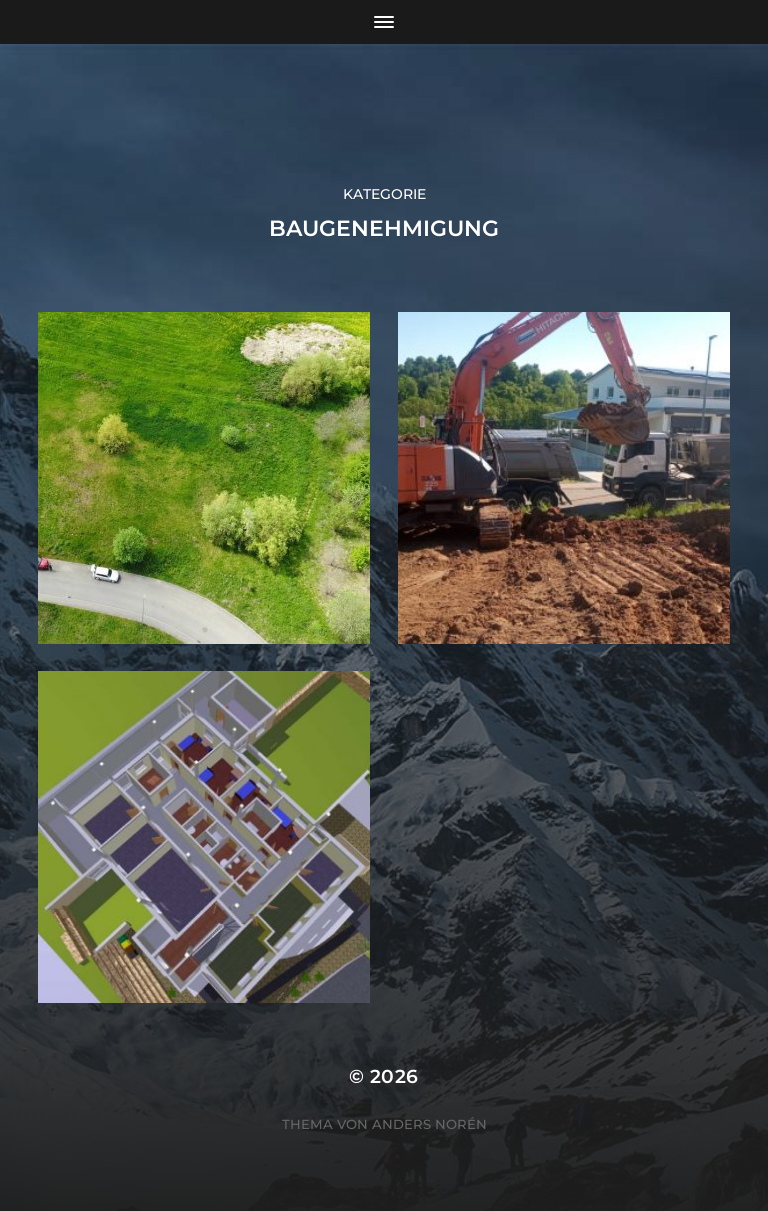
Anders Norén (429, 1124)
